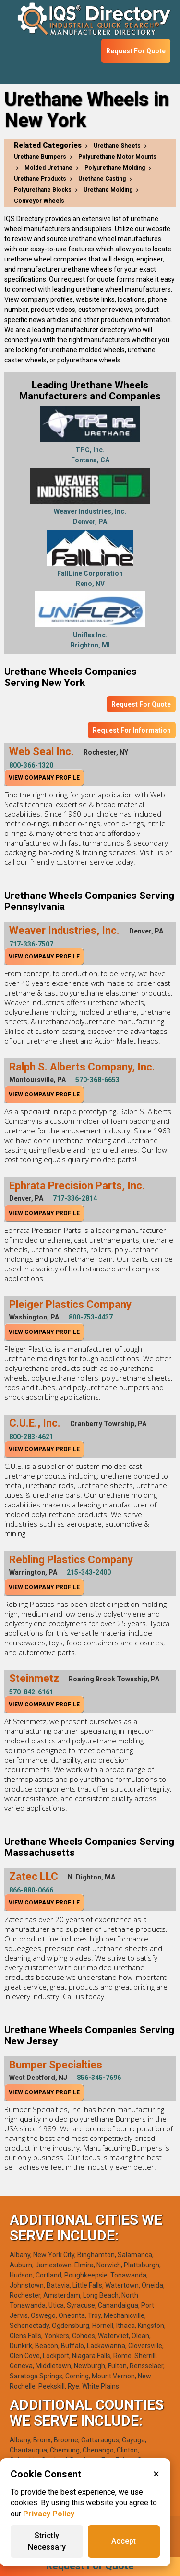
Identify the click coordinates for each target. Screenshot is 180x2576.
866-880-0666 (31, 1890)
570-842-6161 (31, 1692)
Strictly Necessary (47, 2541)
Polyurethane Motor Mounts (117, 156)
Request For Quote (136, 51)
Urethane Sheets (117, 145)
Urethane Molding (108, 190)
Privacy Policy (48, 2513)
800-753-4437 (91, 1317)
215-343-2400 (89, 1572)
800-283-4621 (31, 1437)
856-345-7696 (99, 2077)
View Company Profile (44, 777)
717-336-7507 (31, 944)
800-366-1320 (31, 765)
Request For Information (132, 730)
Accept (123, 2541)
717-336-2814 (75, 1198)
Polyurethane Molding (114, 167)
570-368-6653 (97, 1079)
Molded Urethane (48, 167)
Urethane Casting (102, 178)
